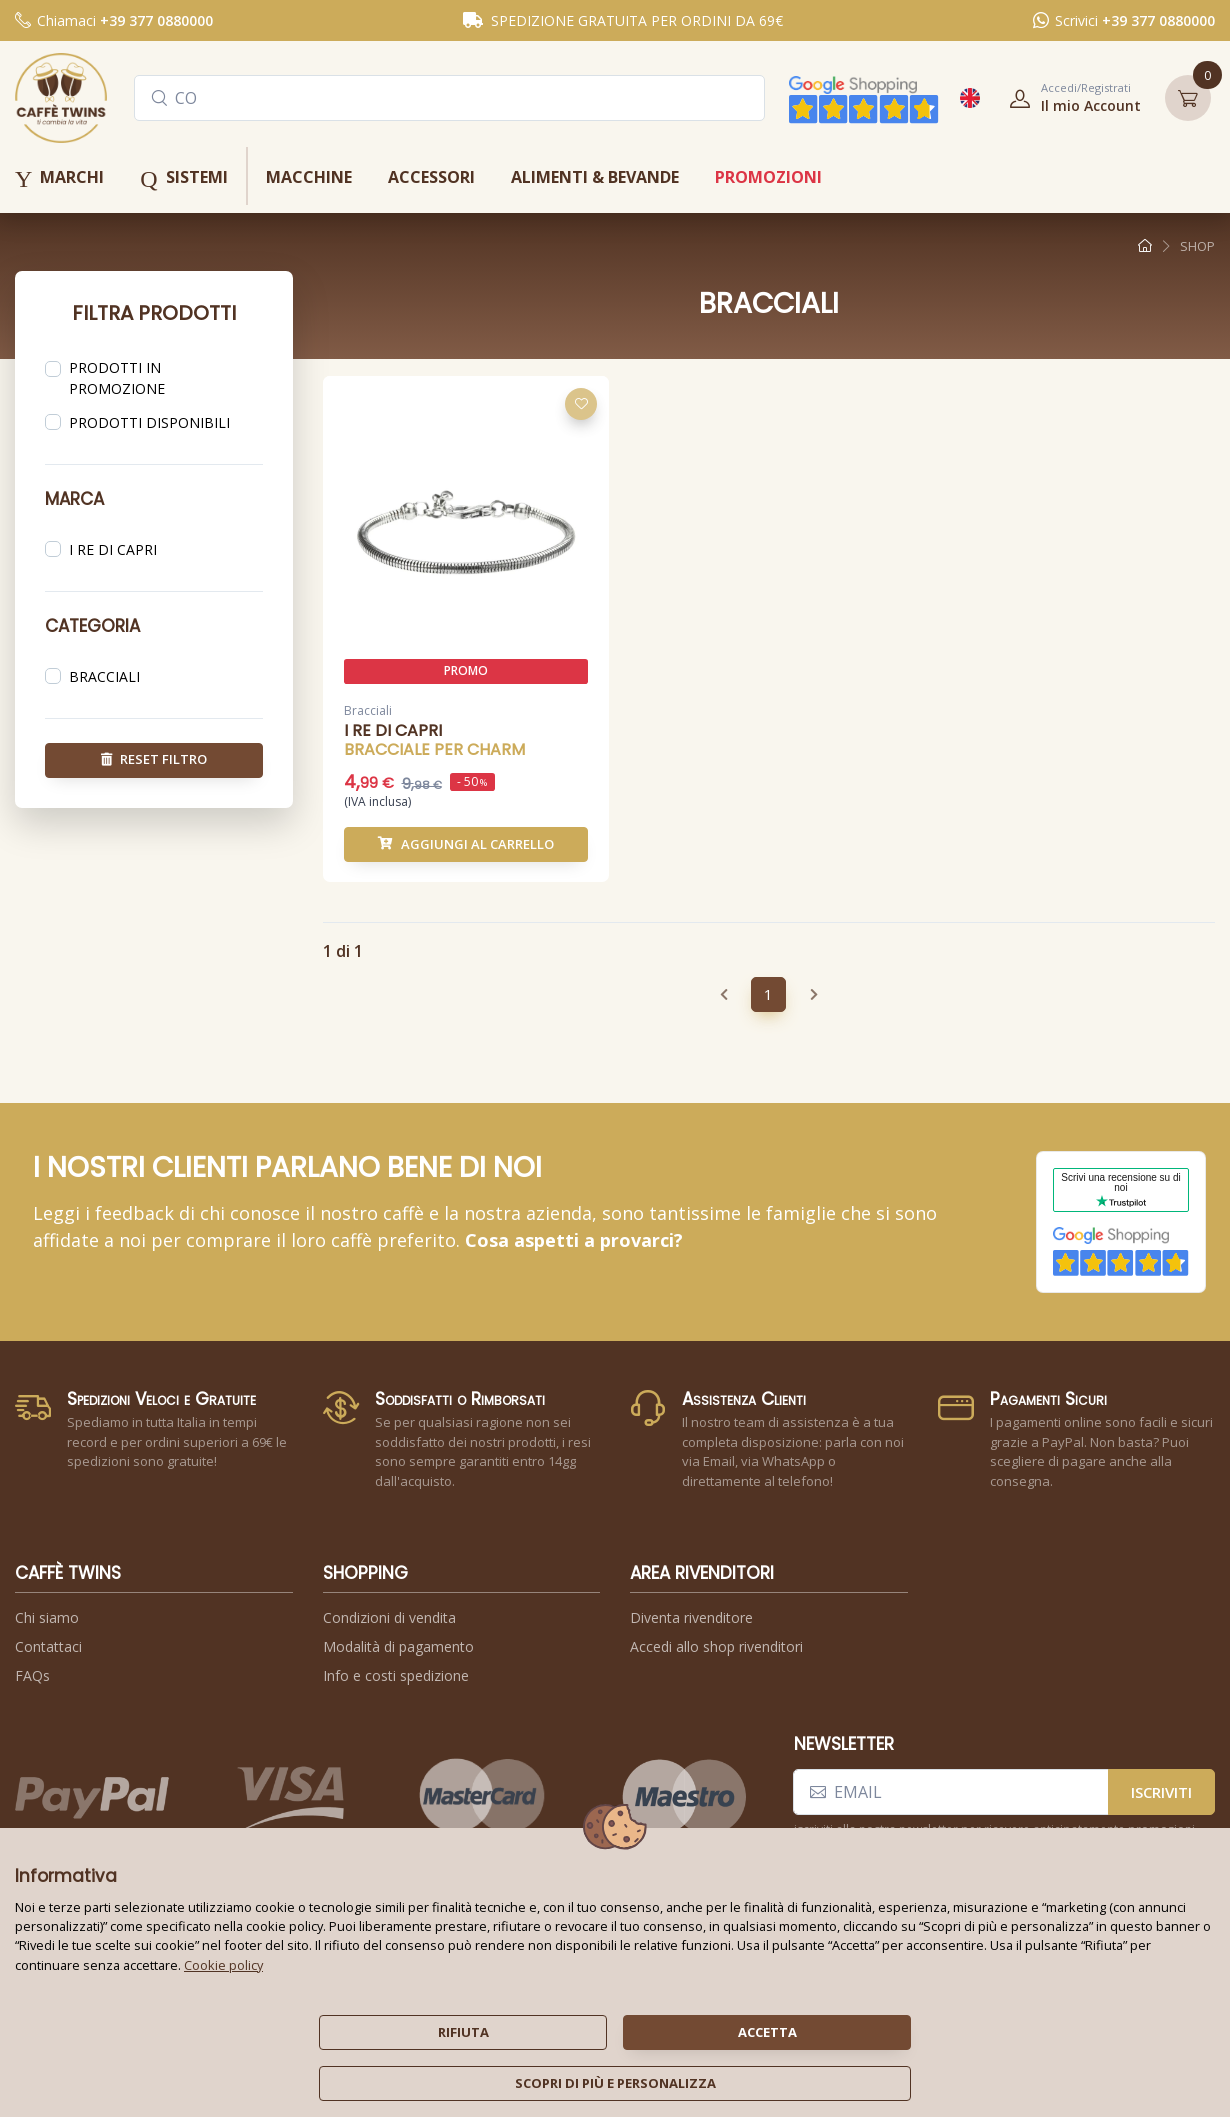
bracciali (104, 675)
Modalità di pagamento (398, 1646)
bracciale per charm (434, 751)
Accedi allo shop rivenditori (716, 1646)
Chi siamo (47, 1617)
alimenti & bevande (595, 177)
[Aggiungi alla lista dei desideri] (581, 406)
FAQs (32, 1675)
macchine (309, 177)
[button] (1069, 98)
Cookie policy (223, 1965)
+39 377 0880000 (156, 20)
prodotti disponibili (149, 422)
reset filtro (154, 759)
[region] (154, 379)
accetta (767, 2032)
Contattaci (48, 1646)
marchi (59, 179)
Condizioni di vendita (389, 1617)
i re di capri (113, 548)
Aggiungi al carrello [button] (466, 845)
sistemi (183, 179)
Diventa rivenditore (691, 1617)
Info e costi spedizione (396, 1675)
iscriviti (1161, 1792)
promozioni (768, 177)
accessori (431, 177)
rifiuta (463, 2032)
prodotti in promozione (117, 378)
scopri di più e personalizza (615, 2083)
